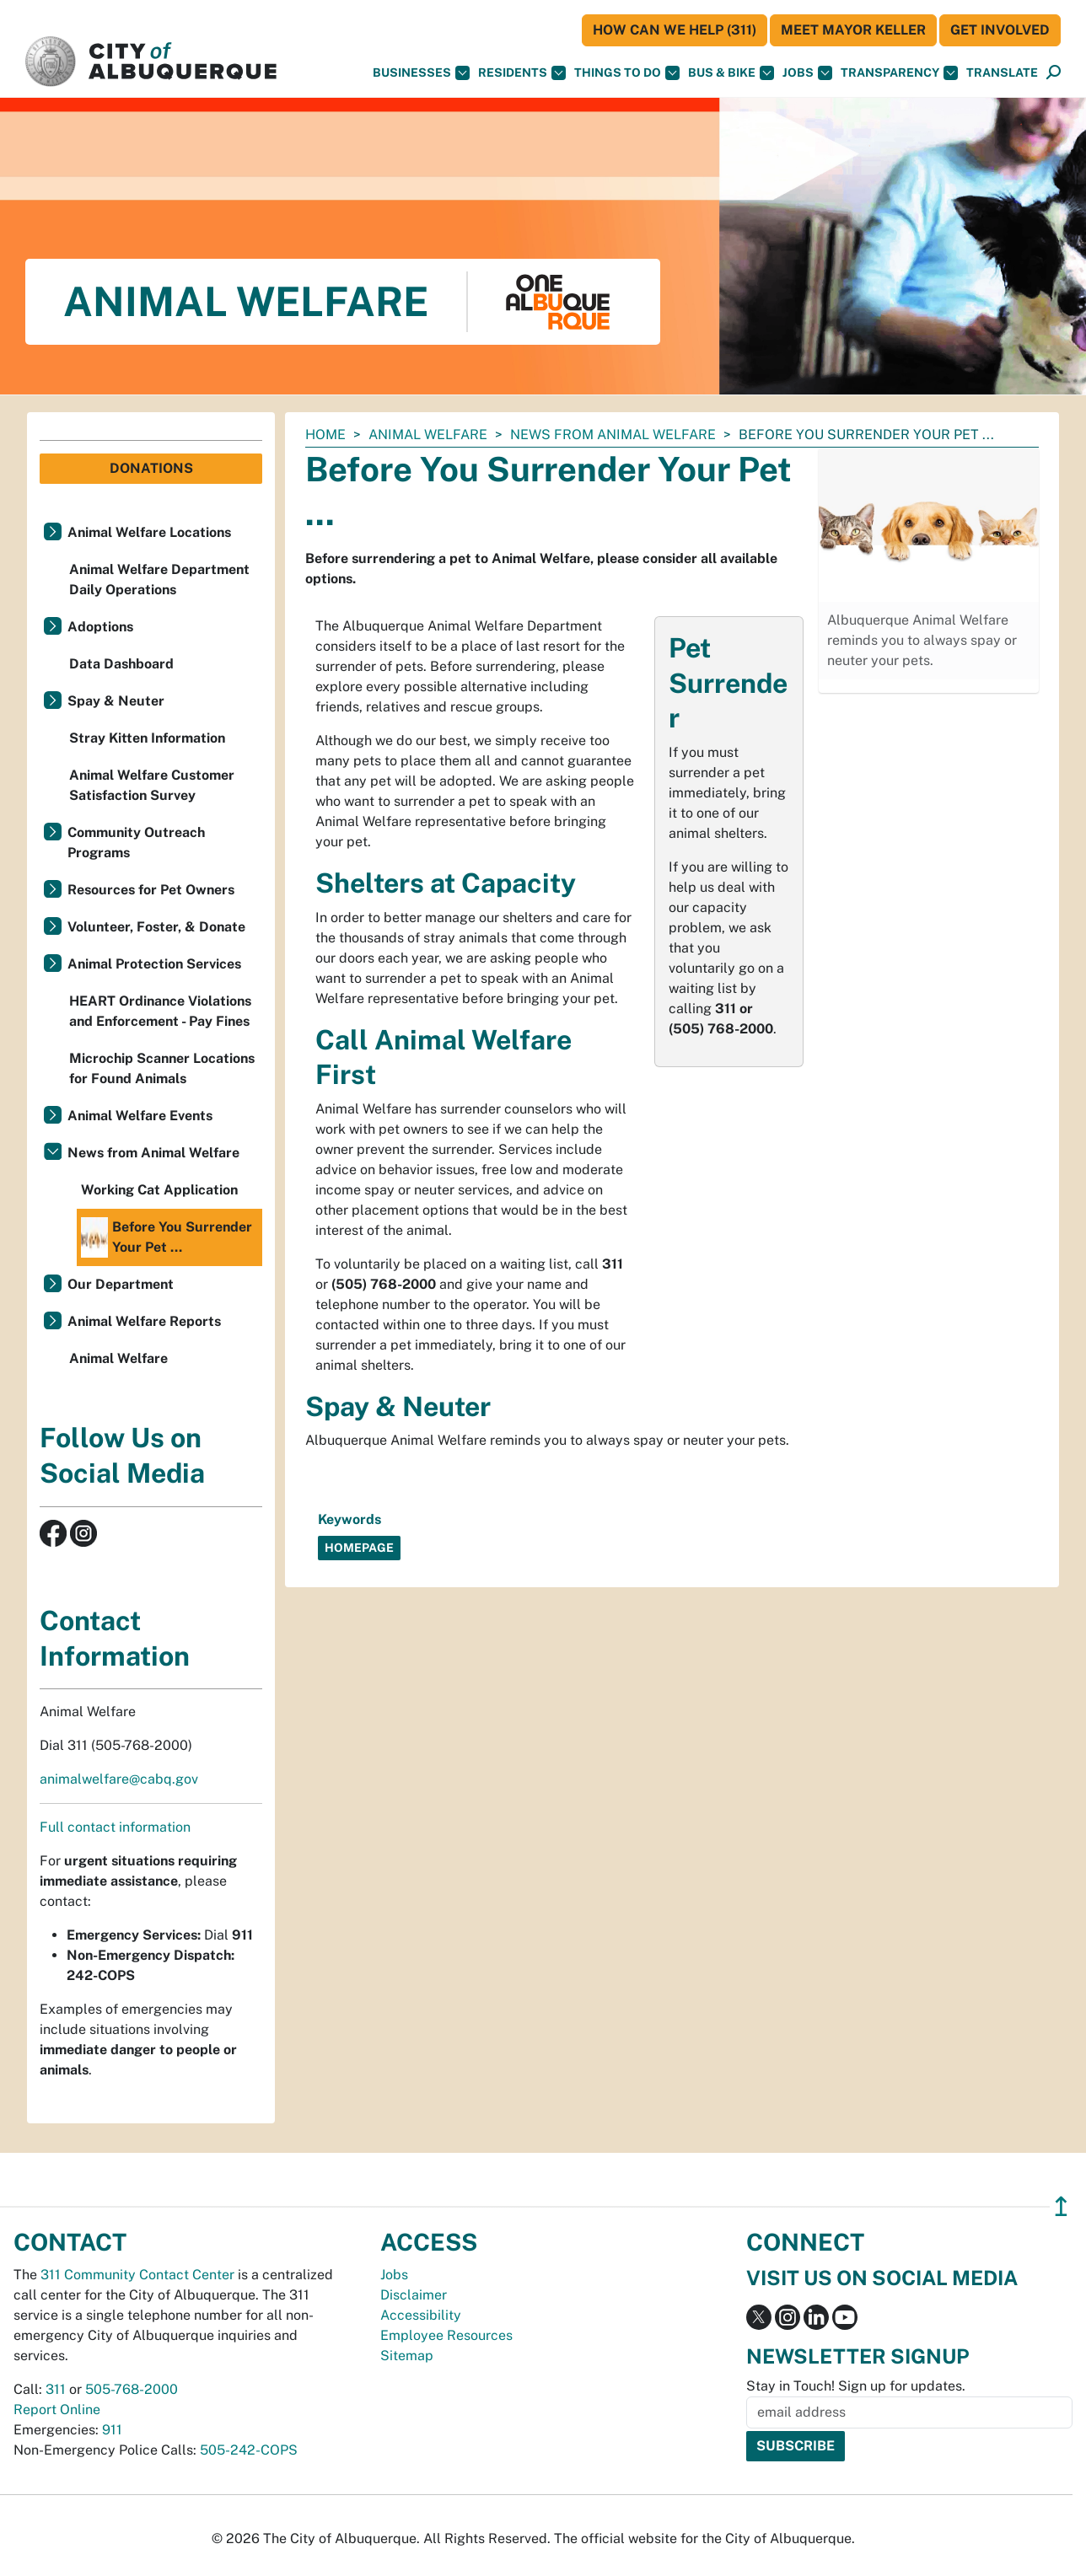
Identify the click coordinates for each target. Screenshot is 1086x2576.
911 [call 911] (112, 2430)
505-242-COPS (249, 2450)
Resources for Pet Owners (150, 890)
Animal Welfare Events (139, 1116)
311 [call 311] (56, 2389)
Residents (522, 73)
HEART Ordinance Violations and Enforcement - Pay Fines (160, 1011)
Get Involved (1000, 30)
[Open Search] (1053, 73)
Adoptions (100, 627)
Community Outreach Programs (136, 842)
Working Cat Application (159, 1190)
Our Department (120, 1284)
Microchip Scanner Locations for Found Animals (162, 1068)
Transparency (899, 73)
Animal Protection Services (154, 964)
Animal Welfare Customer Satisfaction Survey (151, 785)
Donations (151, 468)
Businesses (421, 73)
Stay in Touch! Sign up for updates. (855, 2386)
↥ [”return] (1061, 2206)
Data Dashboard (121, 664)
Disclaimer (413, 2295)
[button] (1002, 73)
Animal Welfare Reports (144, 1321)
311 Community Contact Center (137, 2275)
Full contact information (115, 1827)
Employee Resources (446, 2335)
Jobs (807, 73)
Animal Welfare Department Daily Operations (159, 579)
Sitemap (406, 2356)
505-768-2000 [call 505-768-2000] (131, 2389)
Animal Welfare (427, 435)
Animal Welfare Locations (149, 532)
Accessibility (420, 2315)
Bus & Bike (731, 73)
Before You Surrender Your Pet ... (166, 1237)
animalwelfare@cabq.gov (119, 1779)
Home (325, 435)
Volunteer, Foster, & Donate (156, 927)
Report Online (56, 2410)
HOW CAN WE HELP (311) (674, 30)
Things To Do (627, 73)
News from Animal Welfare (613, 435)
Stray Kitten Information (147, 738)
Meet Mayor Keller (853, 30)
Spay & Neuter (115, 701)
